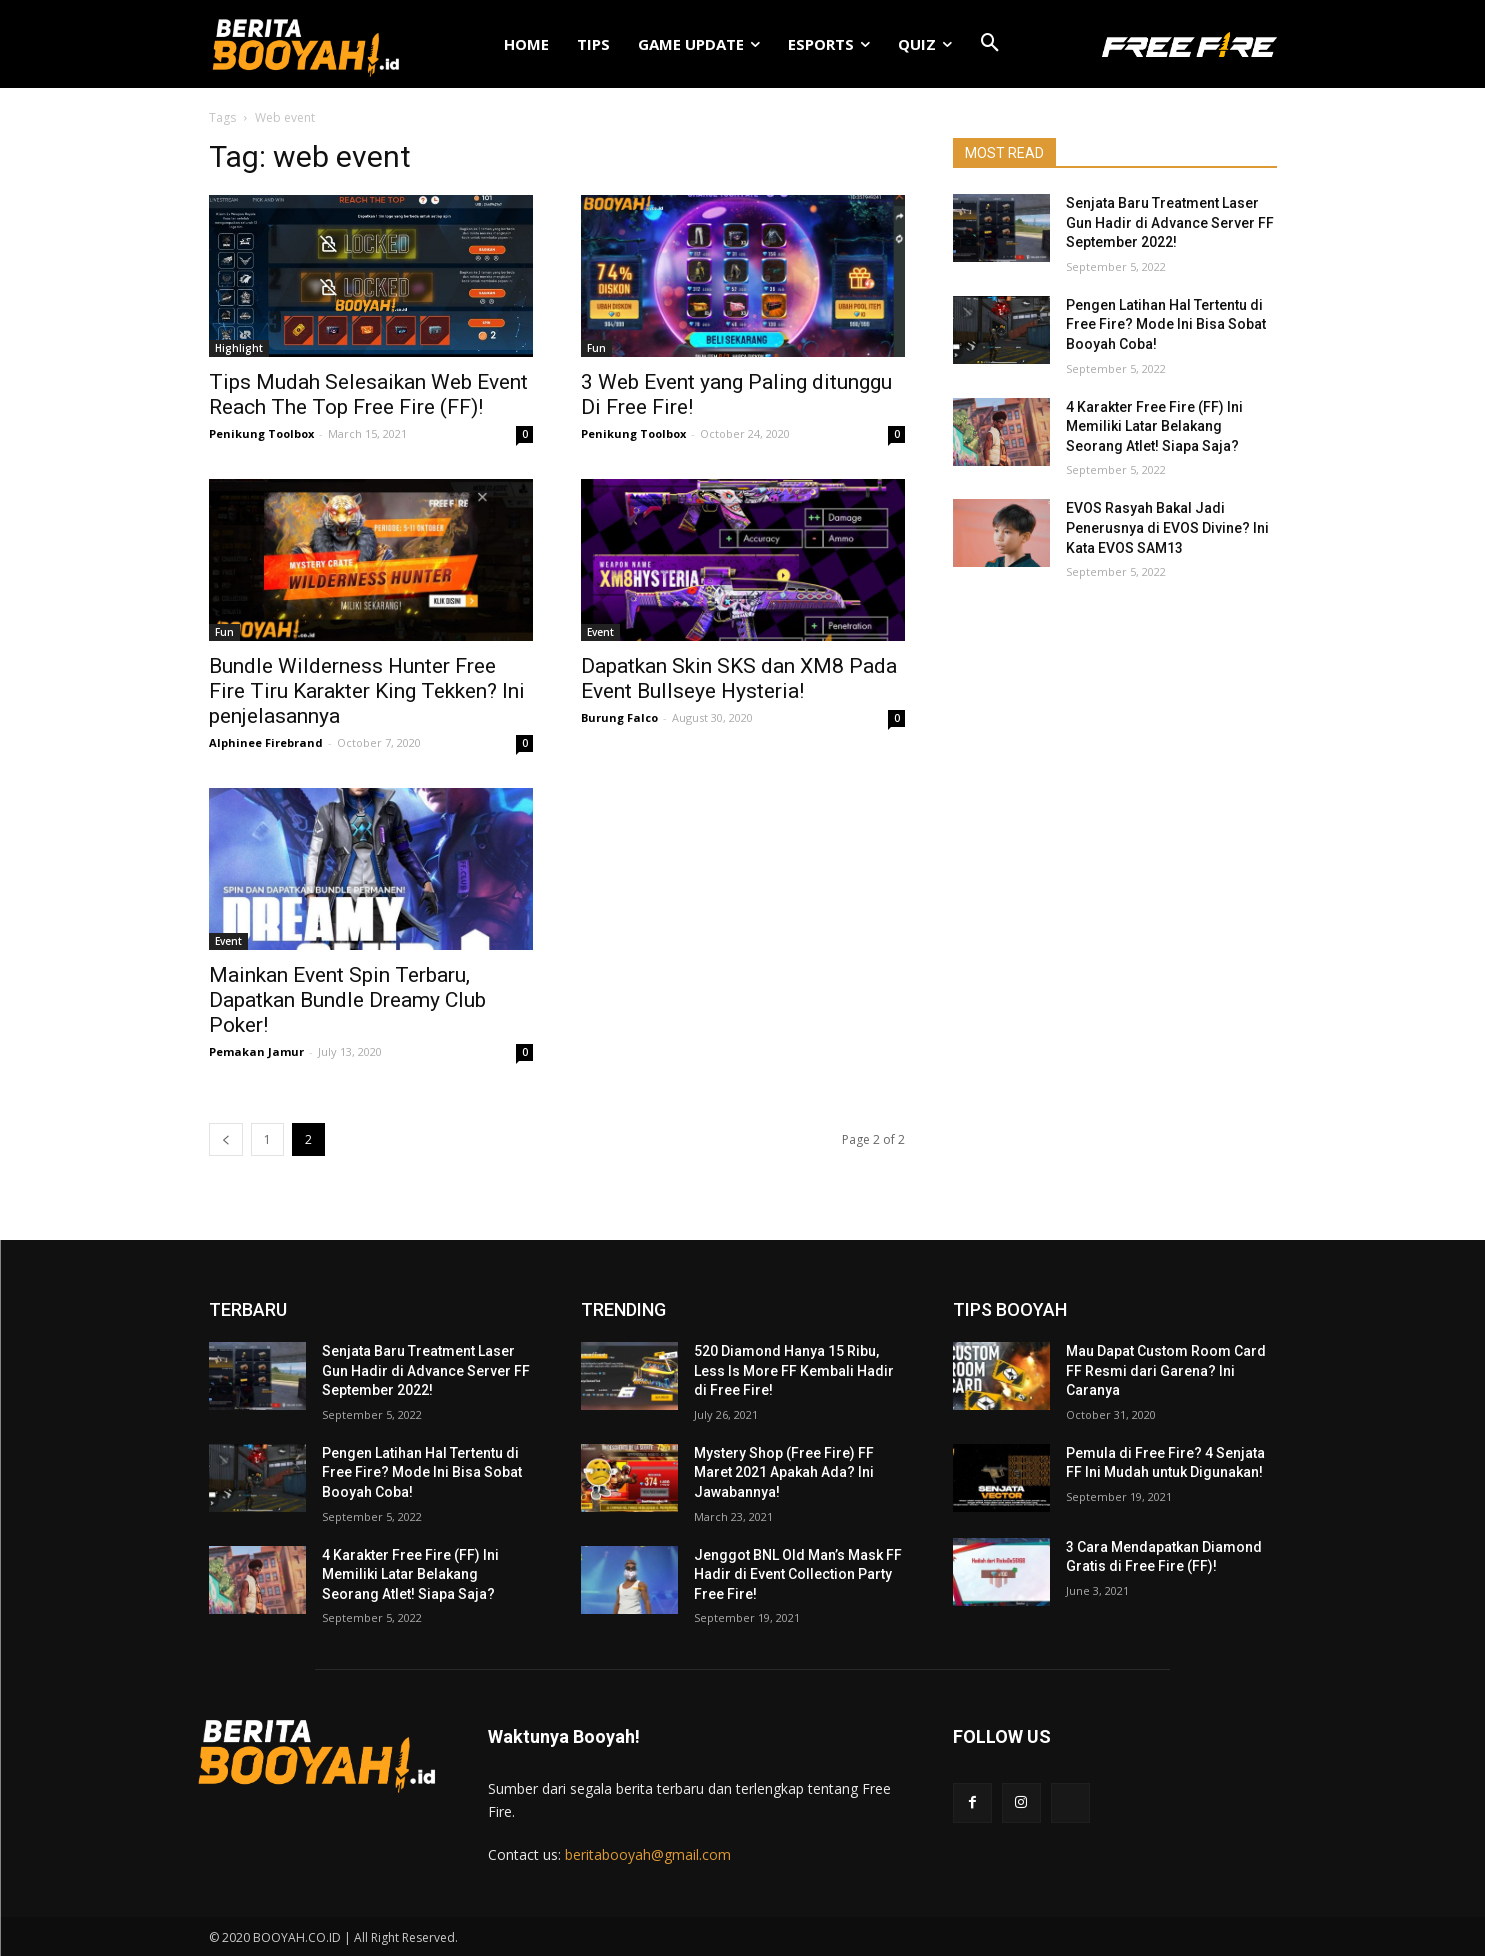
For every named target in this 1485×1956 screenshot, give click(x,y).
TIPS (593, 44)
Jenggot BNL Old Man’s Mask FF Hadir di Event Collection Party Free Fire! (798, 1574)
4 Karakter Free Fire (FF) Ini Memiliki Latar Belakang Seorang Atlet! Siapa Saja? (1154, 426)
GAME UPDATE (699, 44)
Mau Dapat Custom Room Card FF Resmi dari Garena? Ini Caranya (1166, 1370)
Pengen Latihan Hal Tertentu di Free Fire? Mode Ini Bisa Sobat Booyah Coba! (1166, 324)
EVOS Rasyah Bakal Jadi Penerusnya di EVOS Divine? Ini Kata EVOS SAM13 (1167, 527)
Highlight (239, 348)
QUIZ (925, 44)
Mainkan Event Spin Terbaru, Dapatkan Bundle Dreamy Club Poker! (347, 1000)
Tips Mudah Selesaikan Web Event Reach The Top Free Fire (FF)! (368, 394)
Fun (596, 348)
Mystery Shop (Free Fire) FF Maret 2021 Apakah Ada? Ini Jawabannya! (784, 1472)
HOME (526, 44)
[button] (990, 44)
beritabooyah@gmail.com (648, 1854)
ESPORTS (829, 44)
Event (600, 632)
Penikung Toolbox (261, 433)
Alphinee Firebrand (266, 742)
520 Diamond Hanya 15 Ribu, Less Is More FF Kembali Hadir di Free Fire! (794, 1370)
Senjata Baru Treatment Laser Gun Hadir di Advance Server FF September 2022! (1170, 222)
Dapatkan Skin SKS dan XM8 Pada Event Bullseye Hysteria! (739, 678)
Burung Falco (619, 717)
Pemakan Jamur (256, 1051)
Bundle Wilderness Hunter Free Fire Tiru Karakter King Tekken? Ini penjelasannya (367, 691)
